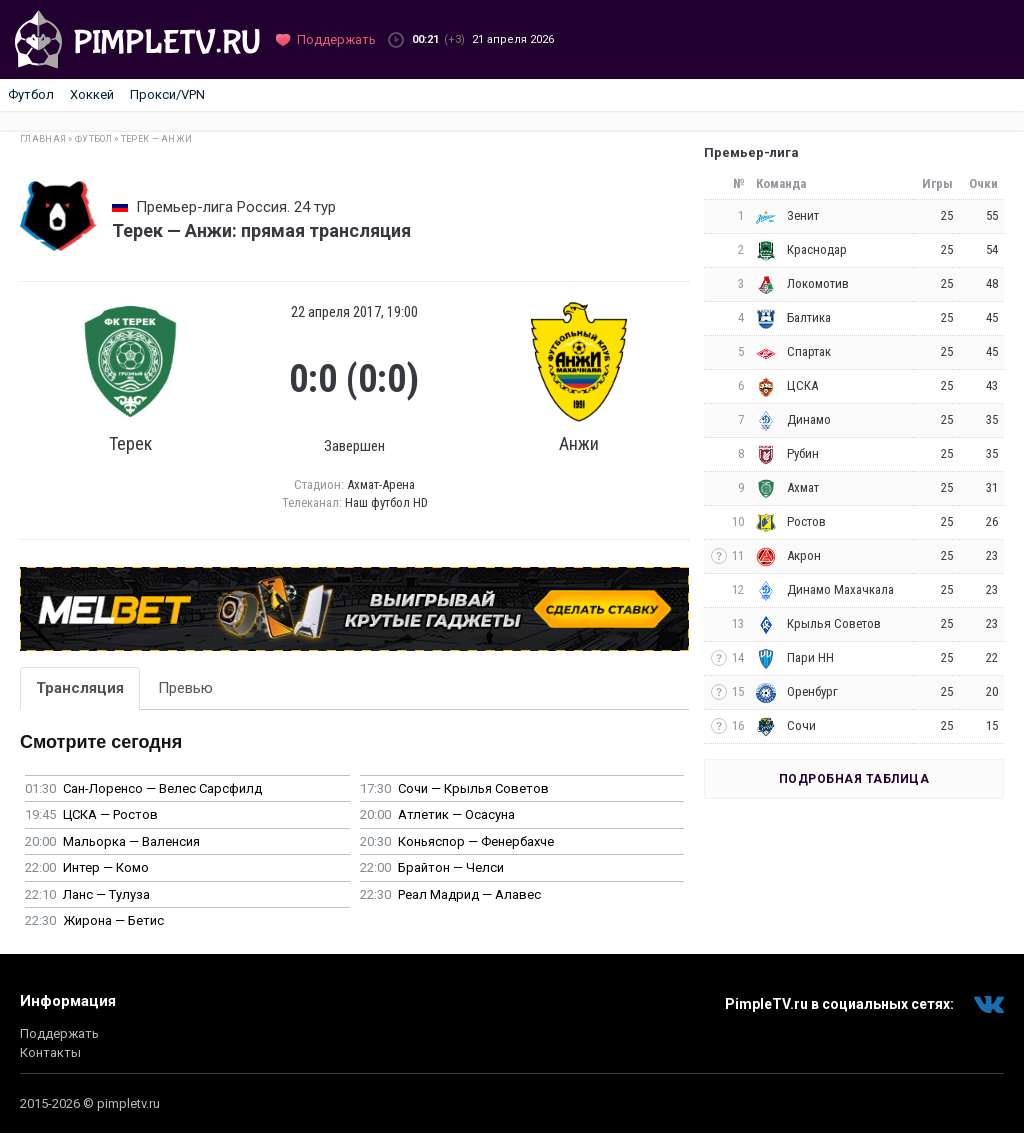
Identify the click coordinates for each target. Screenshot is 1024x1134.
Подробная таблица (854, 779)
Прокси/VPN (167, 94)
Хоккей (92, 94)
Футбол (31, 94)
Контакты (50, 1052)
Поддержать (59, 1033)
